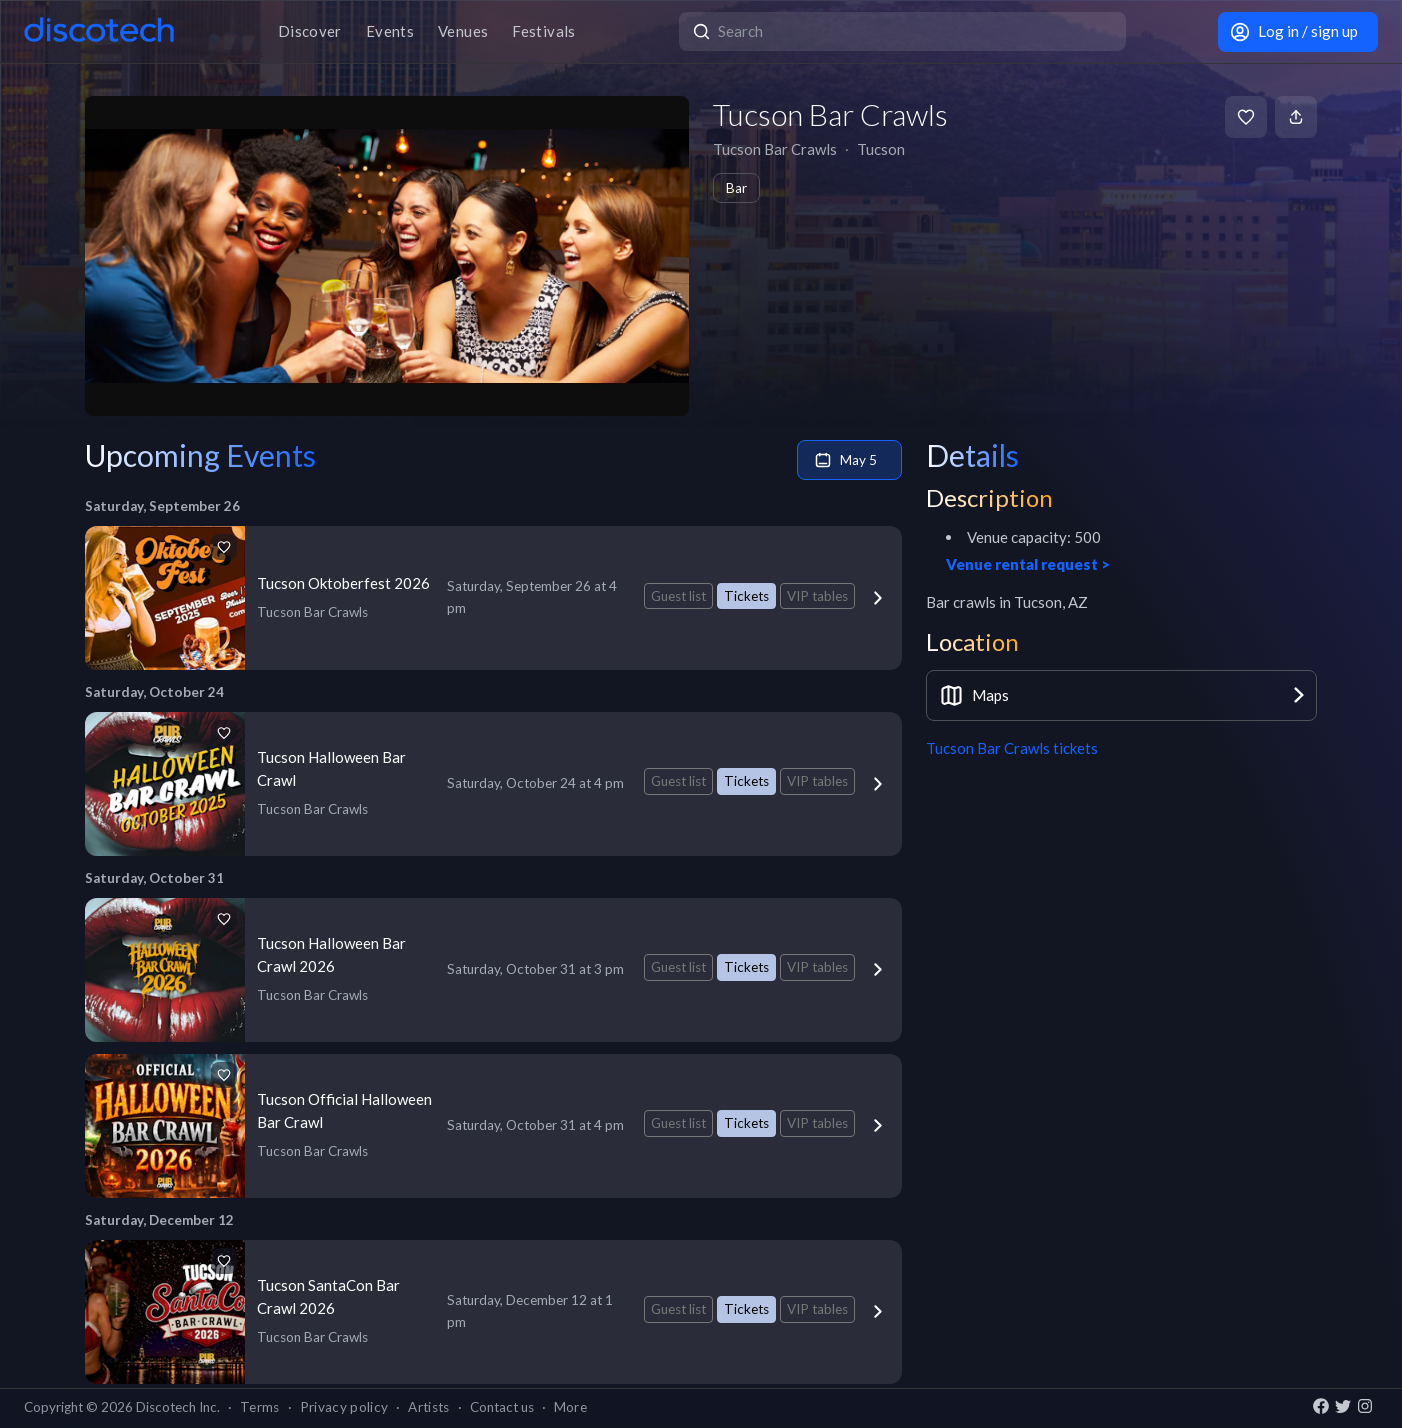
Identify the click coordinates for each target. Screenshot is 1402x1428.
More (570, 1407)
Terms (260, 1407)
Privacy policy (344, 1407)
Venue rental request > (1028, 564)
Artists (428, 1407)
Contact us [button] (502, 1407)
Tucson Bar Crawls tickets (1012, 748)
